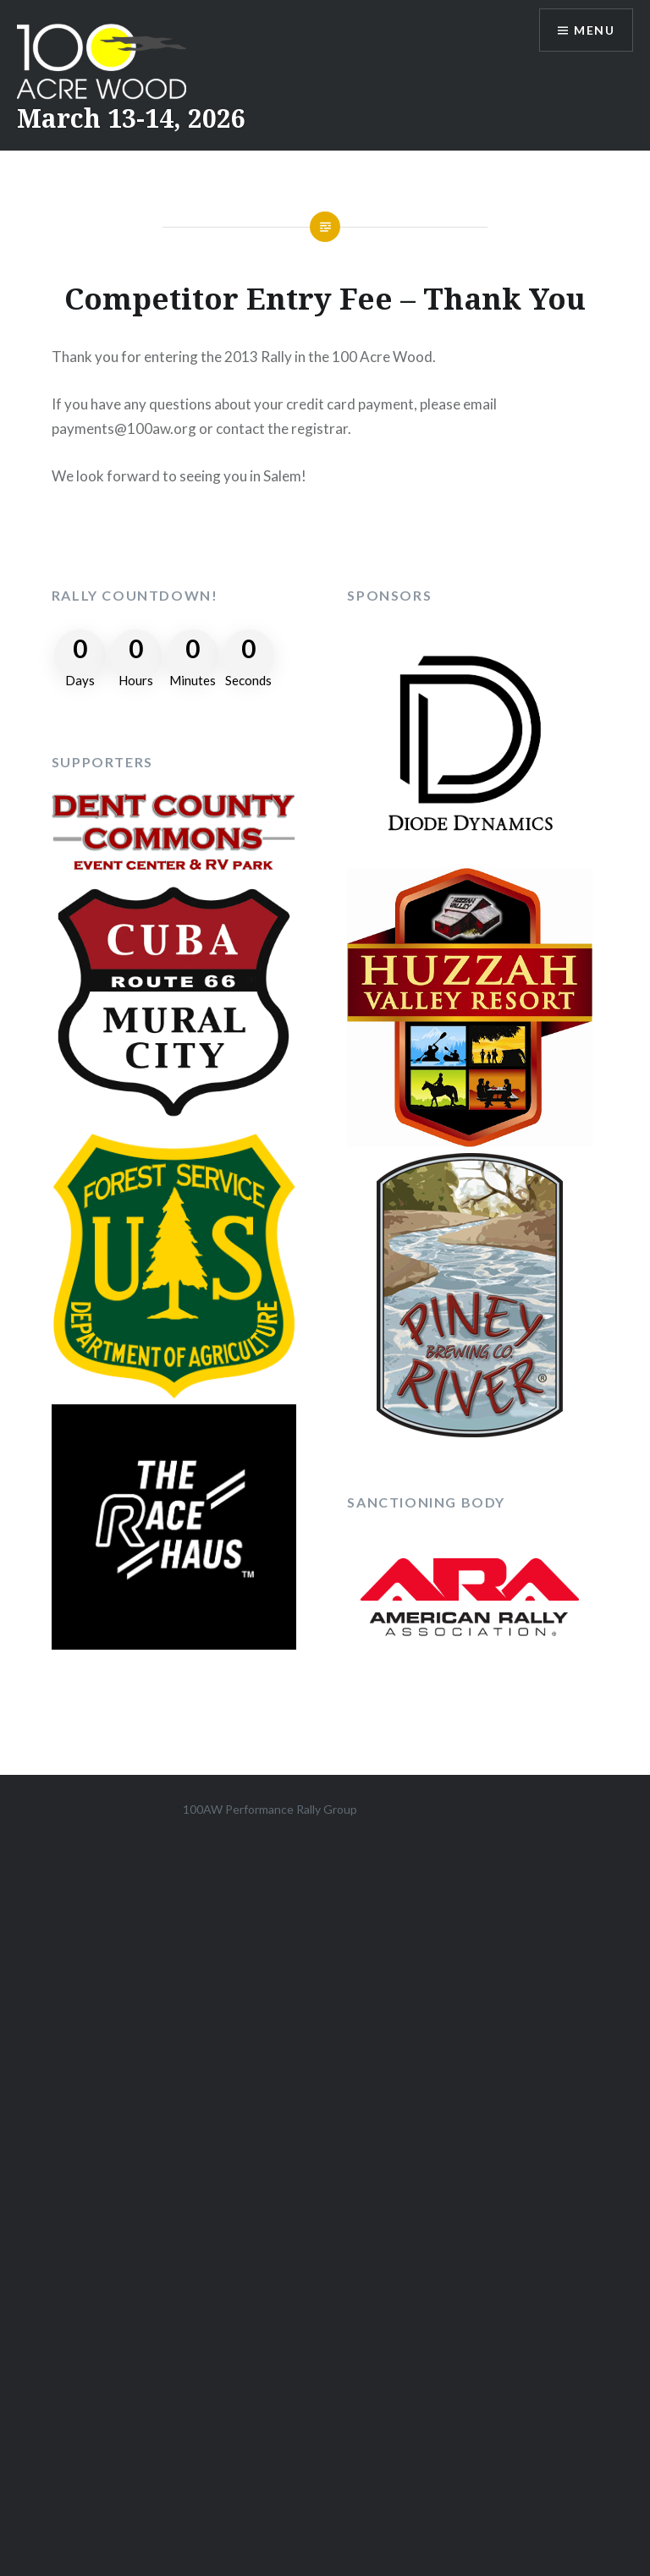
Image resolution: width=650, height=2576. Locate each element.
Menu (594, 30)
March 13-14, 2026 (131, 118)
